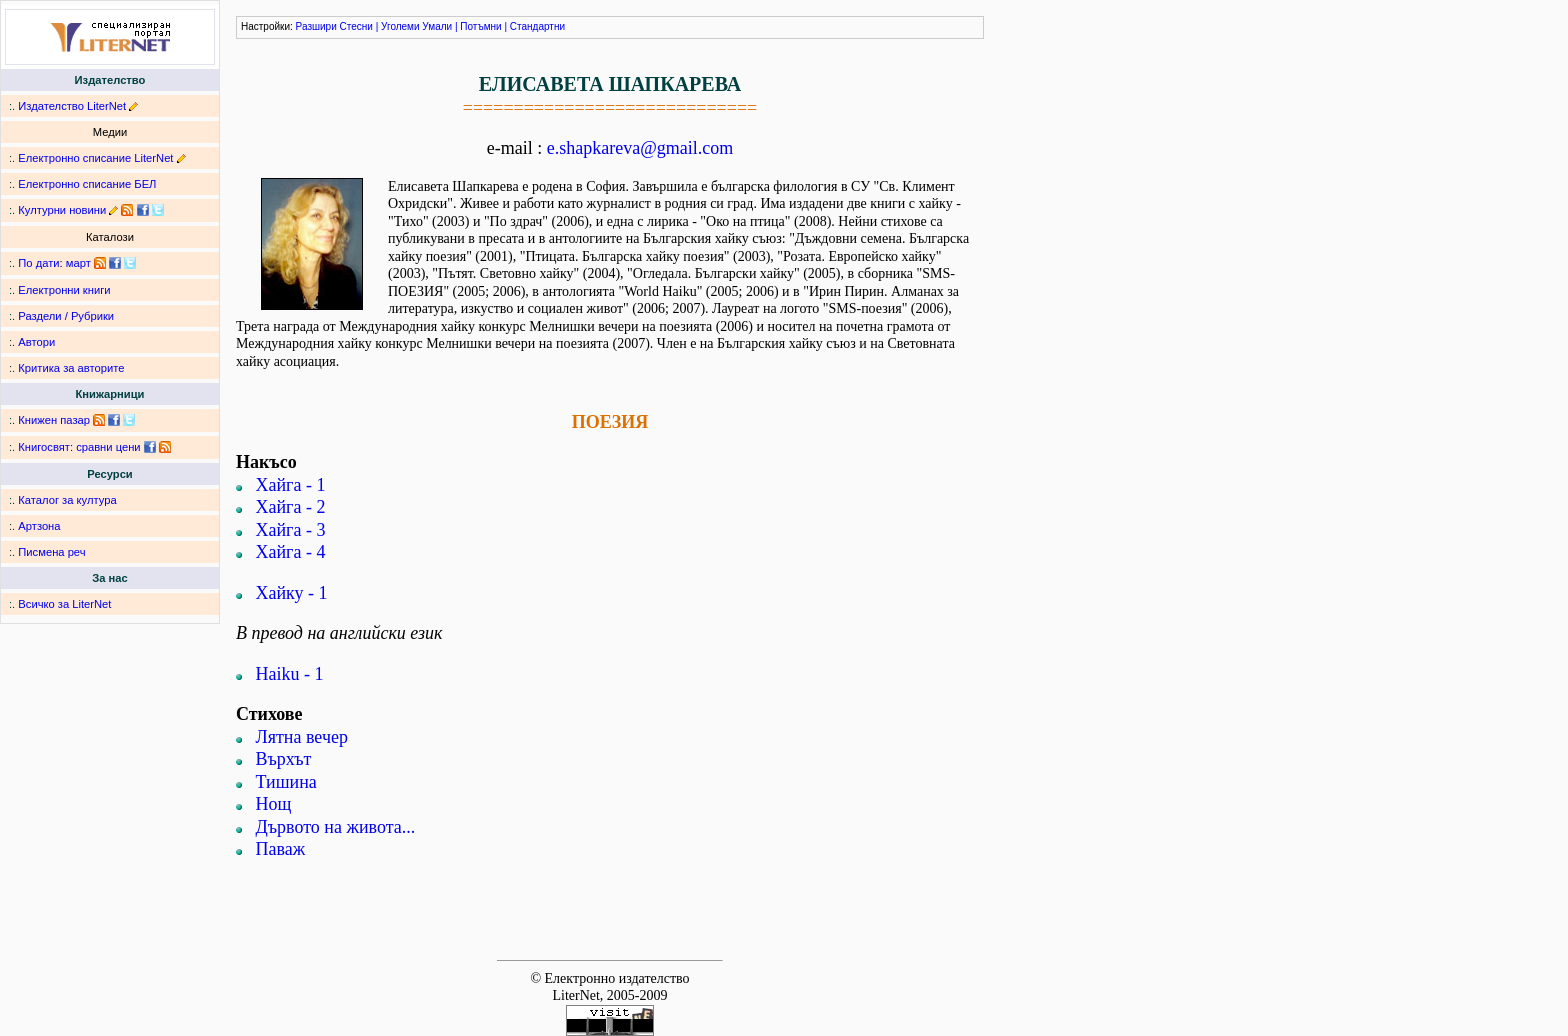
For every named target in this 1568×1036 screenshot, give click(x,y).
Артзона (39, 526)
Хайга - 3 (291, 530)
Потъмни (480, 26)
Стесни (356, 26)
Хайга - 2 (291, 507)
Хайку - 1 (292, 593)
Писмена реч (51, 552)
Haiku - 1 (290, 674)
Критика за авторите (71, 368)
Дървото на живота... (336, 827)
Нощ (274, 804)
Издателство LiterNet (72, 106)
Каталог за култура (67, 500)
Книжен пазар (54, 420)
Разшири (316, 26)
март (78, 263)
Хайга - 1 (291, 485)
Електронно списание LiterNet (95, 158)
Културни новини (62, 210)
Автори (36, 342)
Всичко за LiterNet (64, 604)
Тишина (286, 782)
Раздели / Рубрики (66, 316)
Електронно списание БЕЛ (87, 184)
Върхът (284, 759)
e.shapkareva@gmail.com (640, 148)
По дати (38, 263)
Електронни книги (64, 290)
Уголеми (400, 26)
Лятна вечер (302, 737)
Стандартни (537, 26)
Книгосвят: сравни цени (79, 447)
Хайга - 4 (291, 552)
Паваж (281, 849)
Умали (437, 26)
